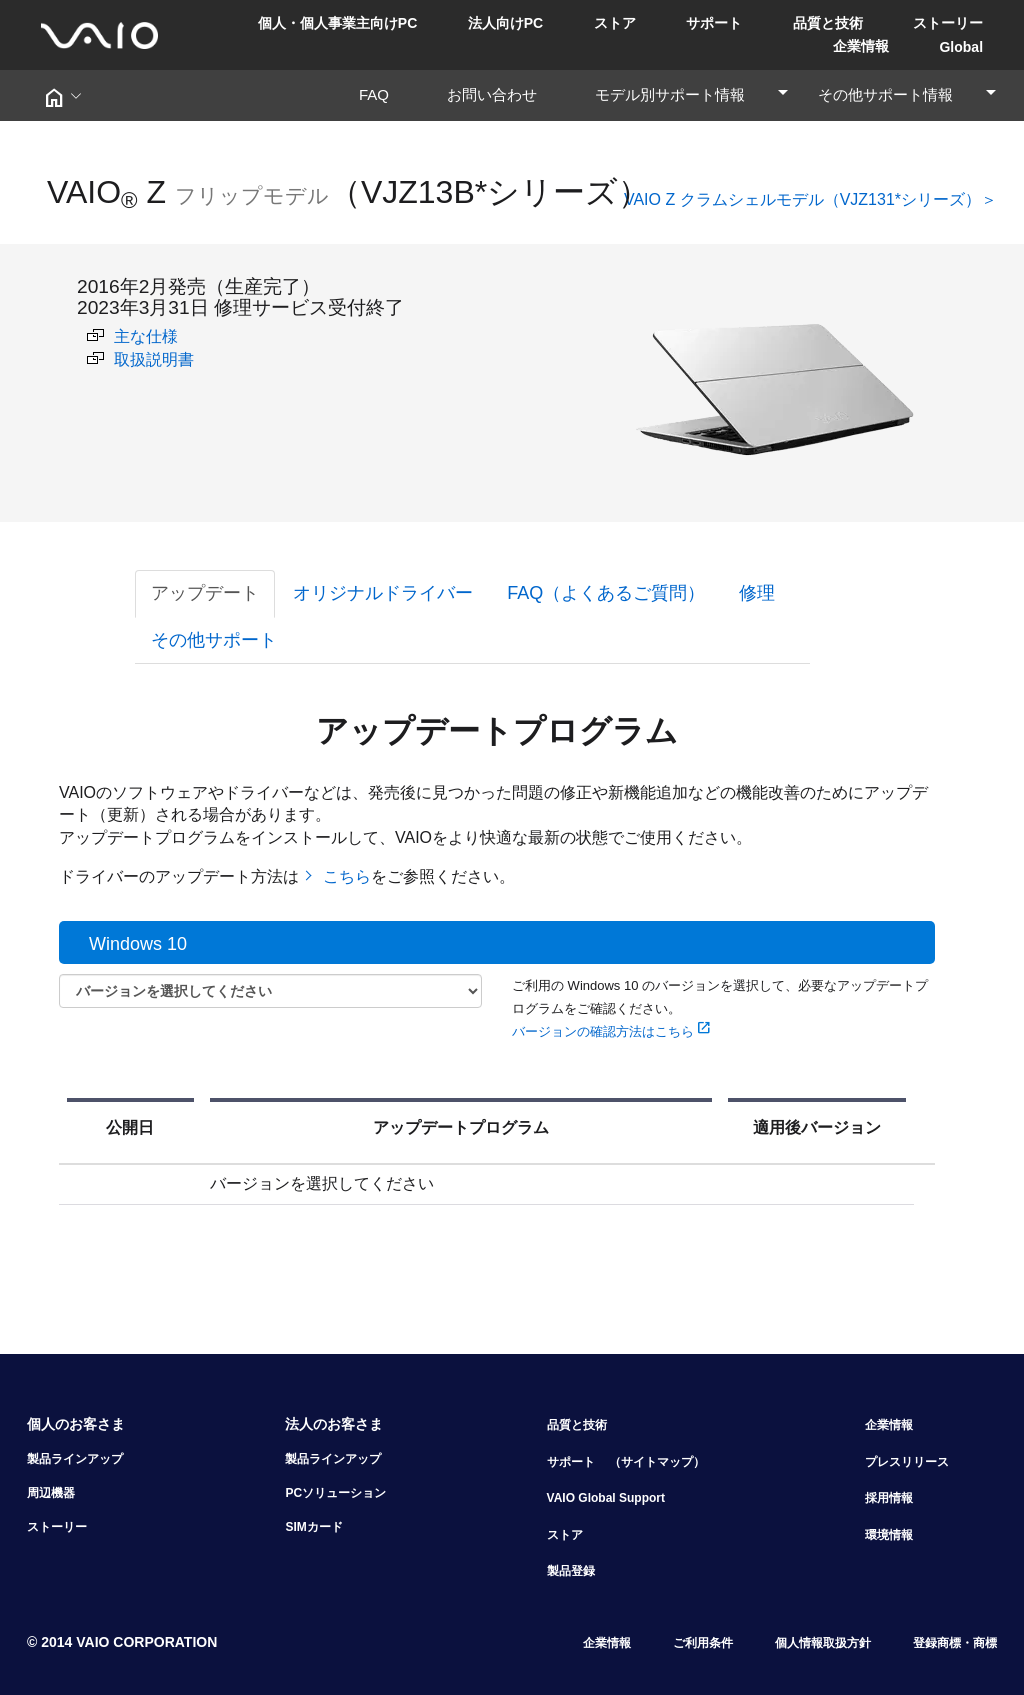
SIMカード (313, 1527)
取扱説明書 (140, 359)
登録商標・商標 (955, 1643)
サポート (714, 23)
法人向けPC (505, 23)
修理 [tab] (757, 593)
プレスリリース (907, 1462)
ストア (615, 23)
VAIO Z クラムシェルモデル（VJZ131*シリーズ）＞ (810, 199)
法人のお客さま (334, 1424)
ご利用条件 (703, 1643)
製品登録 (571, 1571)
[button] (62, 95)
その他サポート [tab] (214, 640)
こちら (345, 876)
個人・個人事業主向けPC (337, 23)
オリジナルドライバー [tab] (383, 593)
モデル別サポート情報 (692, 94)
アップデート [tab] (205, 593)
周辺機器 (51, 1493)
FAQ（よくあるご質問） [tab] (606, 593)
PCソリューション (335, 1493)
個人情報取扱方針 (823, 1643)
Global (961, 47)
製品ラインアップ (75, 1459)
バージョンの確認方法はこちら (612, 1031)
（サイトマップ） (657, 1462)
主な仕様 (132, 336)
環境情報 (889, 1535)
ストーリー (948, 23)
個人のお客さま (76, 1424)
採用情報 (889, 1498)
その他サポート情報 (908, 94)
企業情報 (861, 46)
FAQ (381, 94)
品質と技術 (828, 23)
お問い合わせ (499, 94)
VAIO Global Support (606, 1498)
